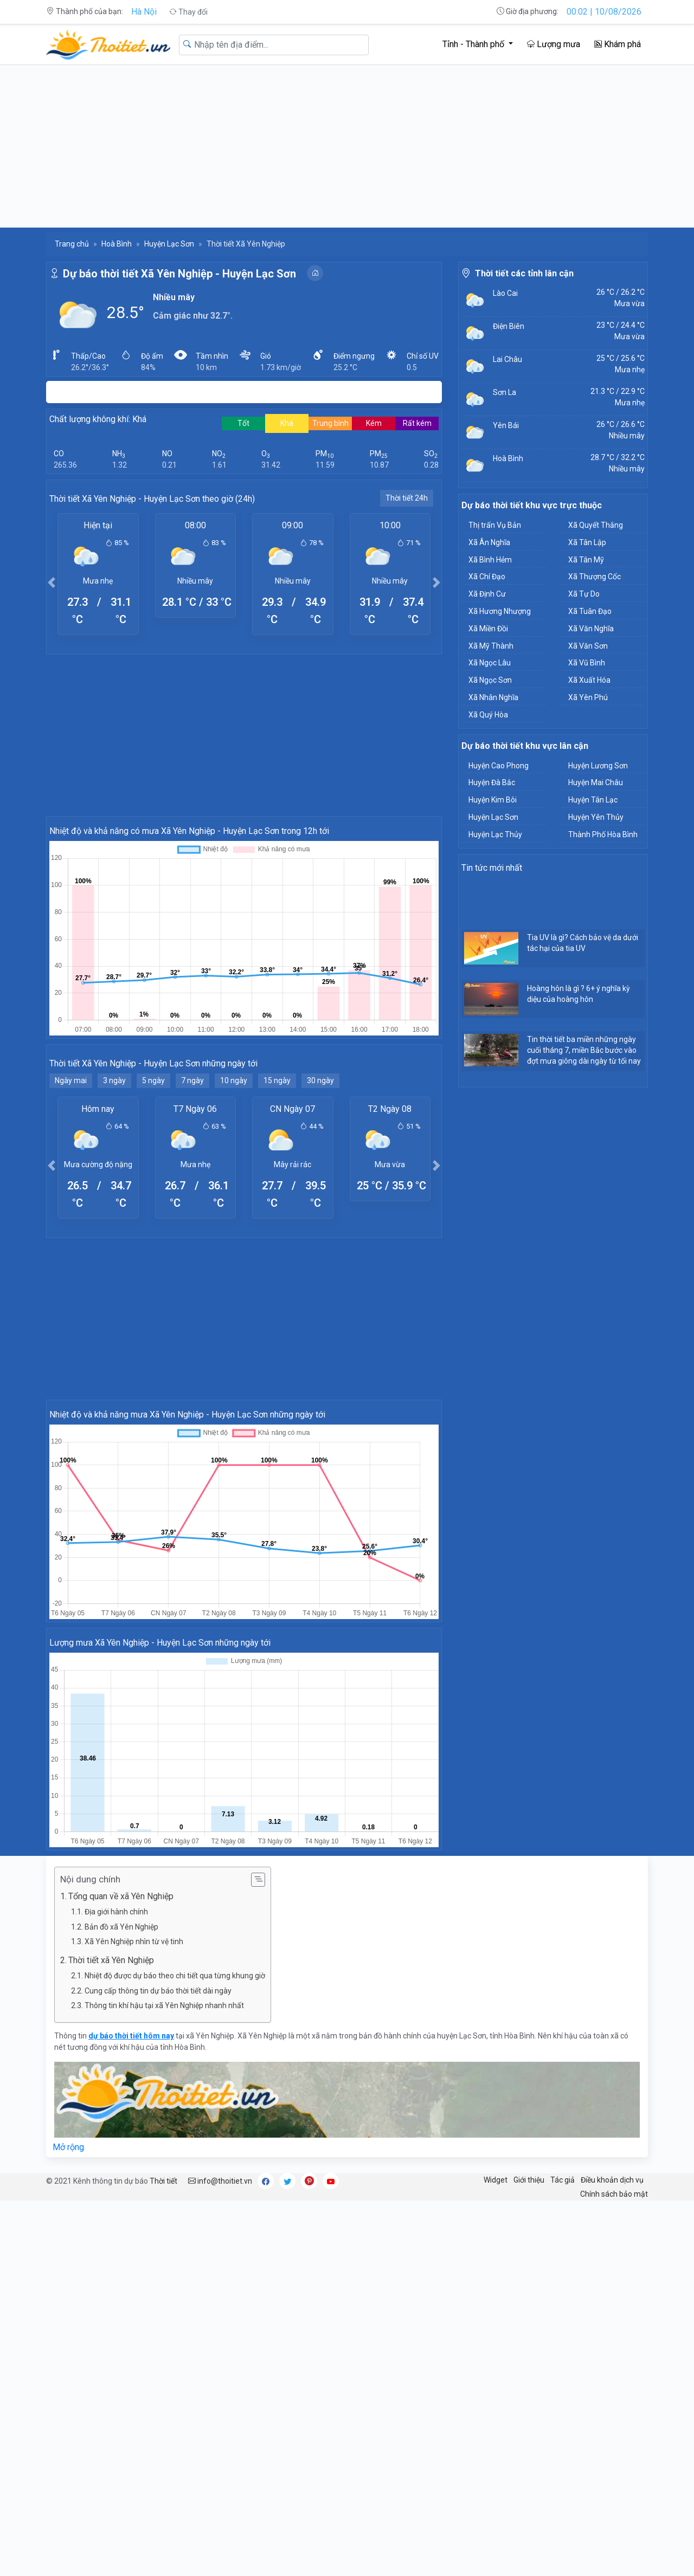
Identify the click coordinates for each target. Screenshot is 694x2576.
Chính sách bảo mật (614, 2194)
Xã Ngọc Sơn (490, 680)
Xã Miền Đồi (488, 628)
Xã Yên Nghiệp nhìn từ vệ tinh (134, 1941)
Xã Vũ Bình (586, 662)
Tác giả (562, 2180)
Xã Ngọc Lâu (489, 662)
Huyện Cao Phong (498, 765)
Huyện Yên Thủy (596, 817)
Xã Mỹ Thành (490, 646)
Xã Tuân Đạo (590, 611)
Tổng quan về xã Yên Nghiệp (121, 1896)
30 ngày (320, 1080)
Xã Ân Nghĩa (489, 542)
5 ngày (153, 1080)
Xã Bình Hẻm (490, 559)
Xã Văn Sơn (588, 646)
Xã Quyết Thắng (595, 525)
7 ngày (192, 1080)
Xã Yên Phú (588, 697)
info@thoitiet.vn (220, 2181)
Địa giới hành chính (116, 1911)
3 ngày (114, 1080)
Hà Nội (144, 12)
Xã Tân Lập (587, 542)
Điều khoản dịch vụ (612, 2180)
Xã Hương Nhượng (499, 611)
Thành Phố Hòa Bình (603, 834)
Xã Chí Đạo (486, 576)
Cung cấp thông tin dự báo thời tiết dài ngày (158, 1990)
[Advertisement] (347, 146)
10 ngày (233, 1080)
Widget (495, 2180)
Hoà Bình (116, 244)
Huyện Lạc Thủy (495, 834)
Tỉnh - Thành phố (474, 44)
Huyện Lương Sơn (598, 765)
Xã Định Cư (487, 594)
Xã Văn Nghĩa (591, 628)
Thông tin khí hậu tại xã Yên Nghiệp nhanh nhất (164, 2005)
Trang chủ (72, 244)
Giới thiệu (528, 2180)
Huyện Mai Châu (595, 782)
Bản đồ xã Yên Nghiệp (121, 1927)
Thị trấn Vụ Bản (494, 525)
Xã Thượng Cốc (594, 576)
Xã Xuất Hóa (589, 680)
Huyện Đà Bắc (491, 782)
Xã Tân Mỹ (586, 559)
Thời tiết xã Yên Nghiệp (111, 1960)
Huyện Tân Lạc (593, 799)
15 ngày (277, 1080)
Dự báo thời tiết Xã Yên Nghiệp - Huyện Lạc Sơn (179, 273)
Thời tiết (163, 2181)
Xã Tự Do (584, 594)
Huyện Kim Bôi (492, 799)
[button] (51, 582)
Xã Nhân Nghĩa (493, 697)
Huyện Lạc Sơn (169, 244)
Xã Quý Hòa (488, 714)
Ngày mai (71, 1080)
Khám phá (617, 44)
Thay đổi (188, 12)
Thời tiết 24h (406, 498)
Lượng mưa (553, 44)
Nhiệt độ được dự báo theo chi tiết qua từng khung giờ (175, 1975)
